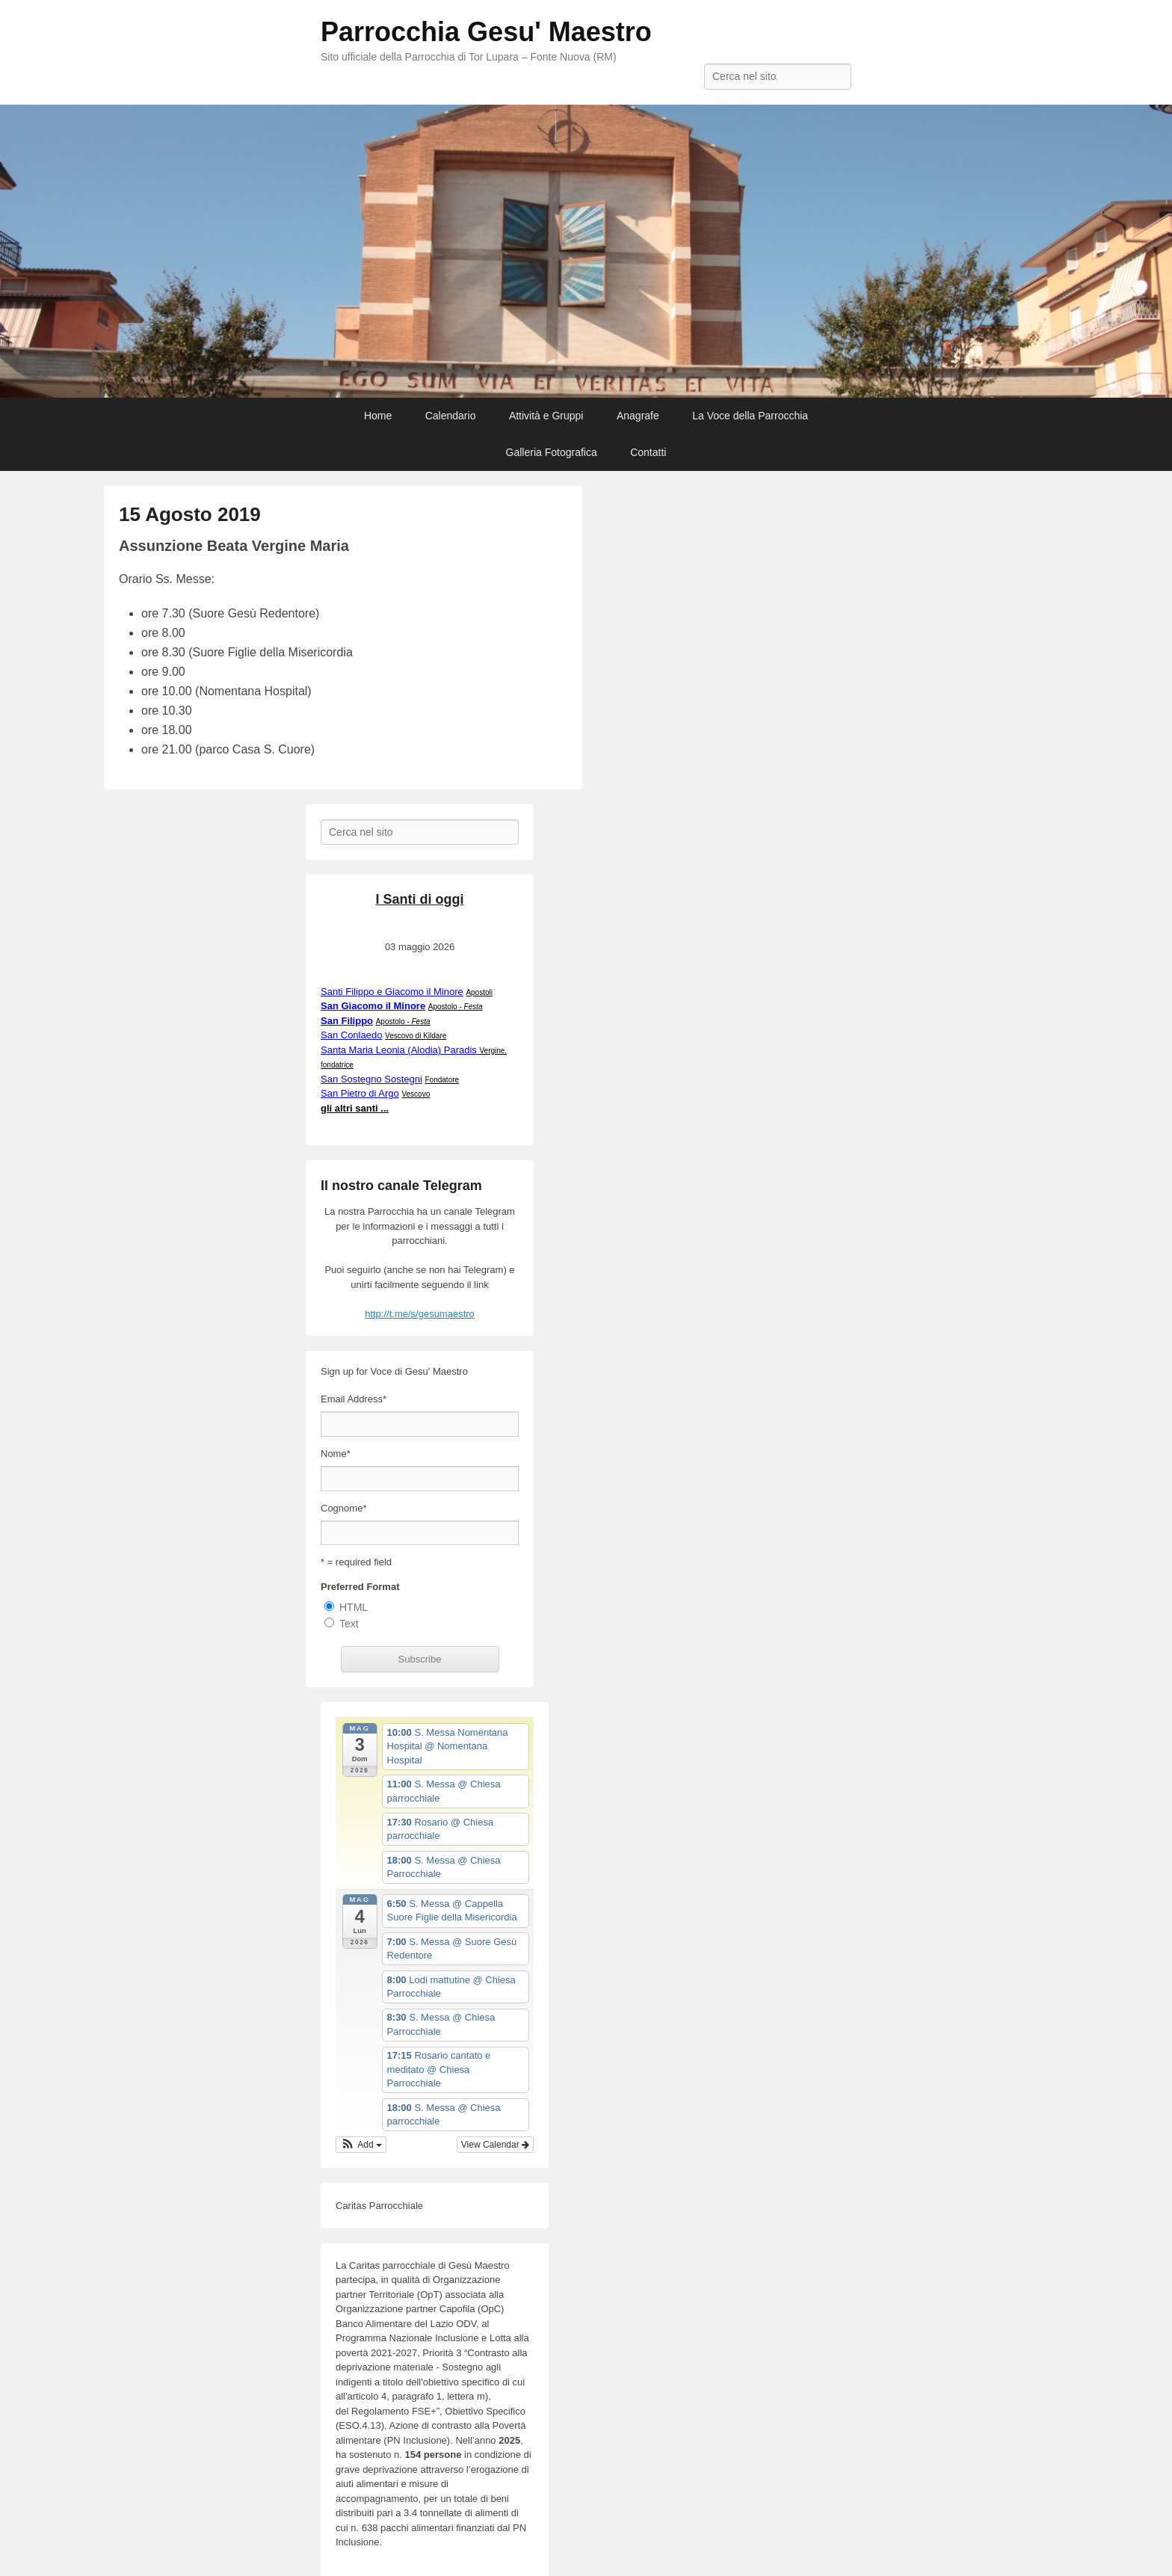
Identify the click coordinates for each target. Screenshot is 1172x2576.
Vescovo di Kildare (415, 1036)
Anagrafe (638, 416)
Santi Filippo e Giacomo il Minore (392, 991)
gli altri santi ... (355, 1108)
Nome (336, 1453)
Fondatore (442, 1080)
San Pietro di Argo (360, 1093)
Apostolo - (455, 1006)
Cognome (343, 1508)
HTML (353, 1607)
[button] (361, 2144)
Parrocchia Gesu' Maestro (486, 31)
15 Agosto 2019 (190, 514)
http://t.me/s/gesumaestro (420, 1313)
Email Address (353, 1399)
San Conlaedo (351, 1035)
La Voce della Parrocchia (750, 416)
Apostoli (479, 992)
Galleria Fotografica (551, 452)
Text (349, 1624)
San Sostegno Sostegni (371, 1079)
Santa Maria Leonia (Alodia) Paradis (400, 1050)
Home (378, 416)
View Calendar (495, 2144)
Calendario (450, 416)
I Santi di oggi (420, 899)
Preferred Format (360, 1586)
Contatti (648, 452)
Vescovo (415, 1094)
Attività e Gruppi (546, 416)
